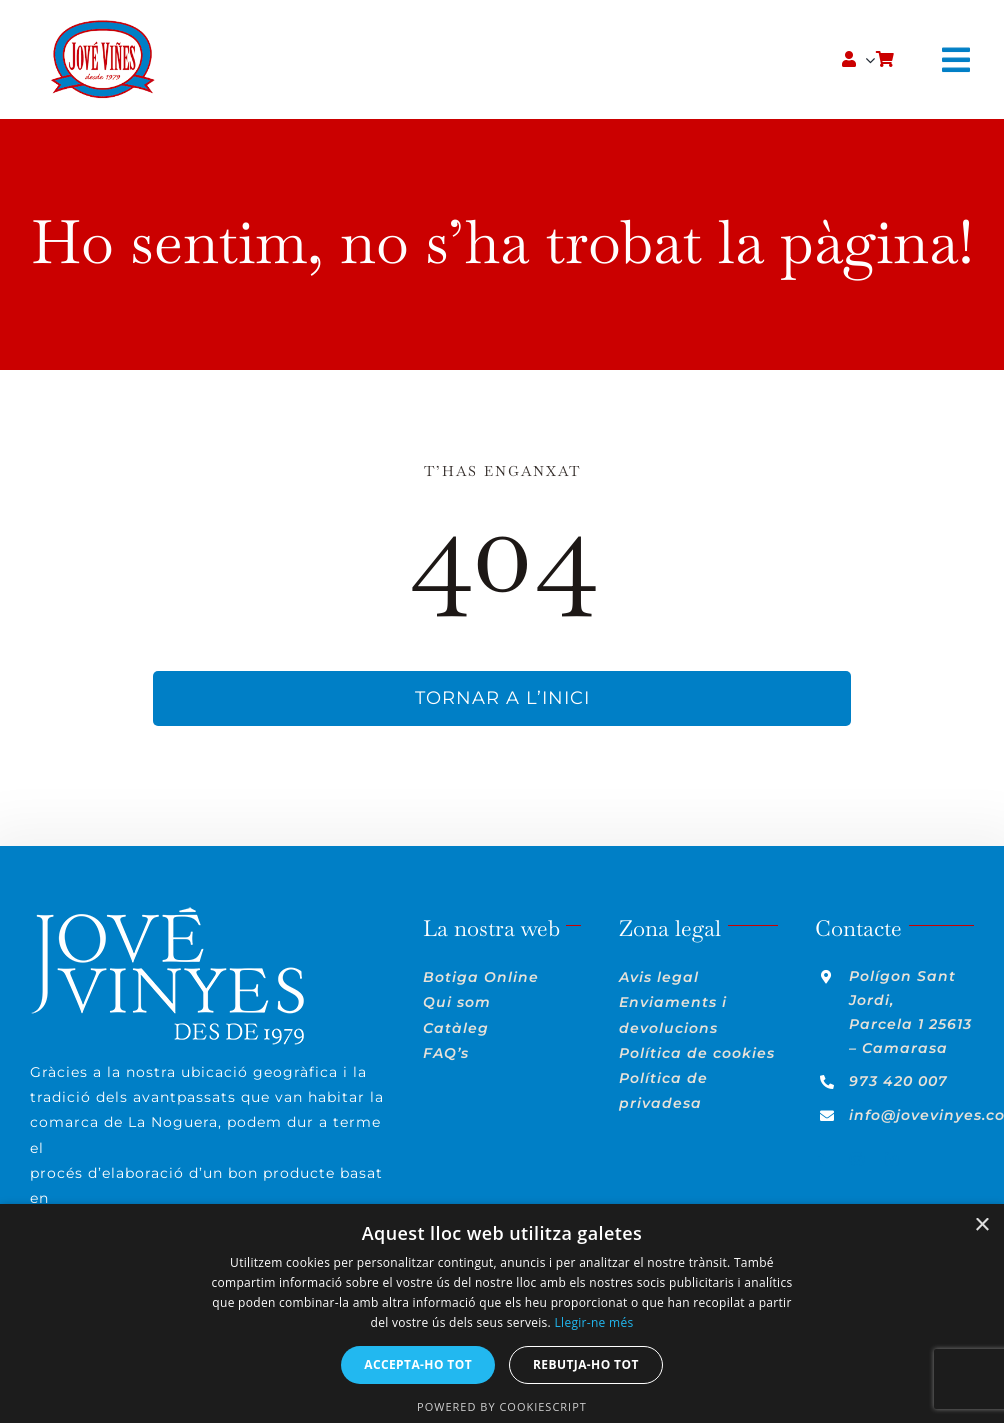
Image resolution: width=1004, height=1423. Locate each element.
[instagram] (857, 1159)
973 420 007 (898, 1081)
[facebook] (822, 1159)
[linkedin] (892, 1159)
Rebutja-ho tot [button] (586, 1364)
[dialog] (502, 1313)
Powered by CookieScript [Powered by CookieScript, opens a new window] (502, 1406)
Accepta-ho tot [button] (418, 1364)
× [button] (981, 1225)
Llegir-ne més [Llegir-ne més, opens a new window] (593, 1322)
